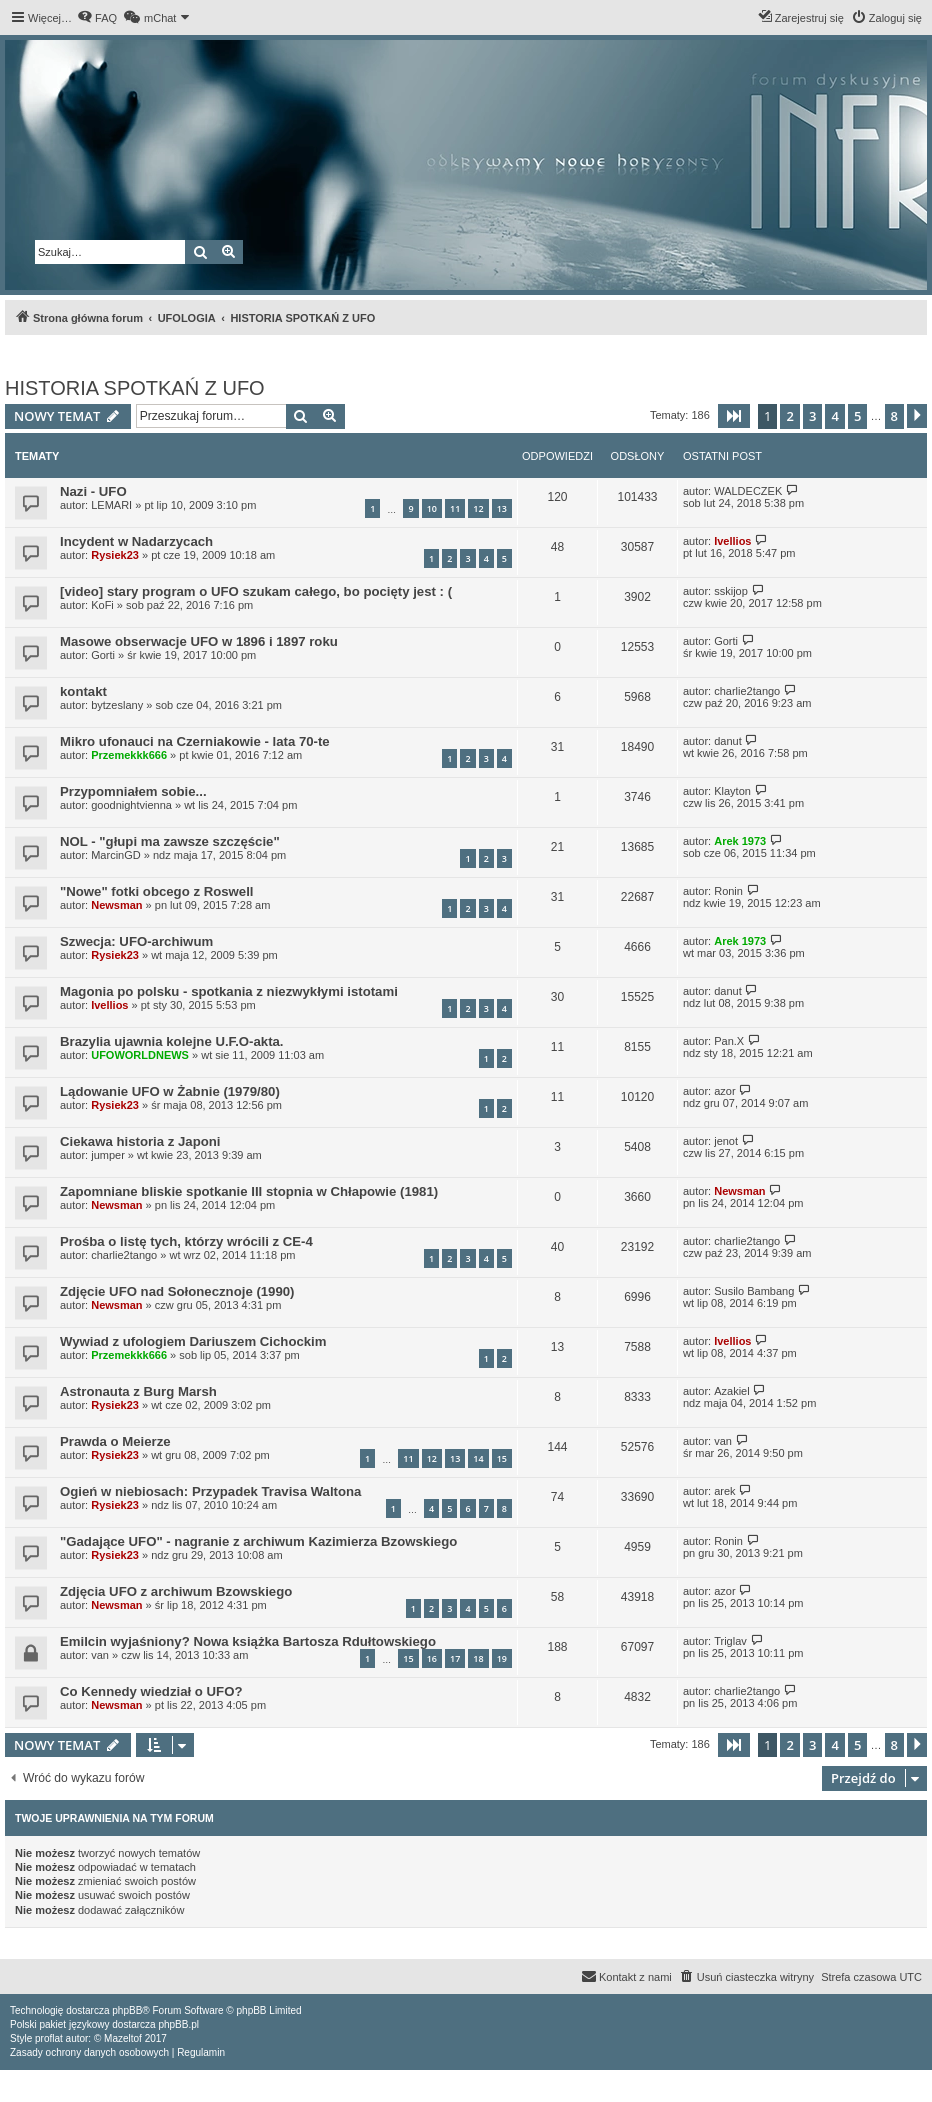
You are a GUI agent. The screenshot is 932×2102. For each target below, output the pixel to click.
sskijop (731, 591)
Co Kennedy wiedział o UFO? (151, 1691)
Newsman (116, 905)
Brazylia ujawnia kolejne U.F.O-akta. (172, 1041)
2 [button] (789, 416)
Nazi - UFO (93, 491)
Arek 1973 (740, 841)
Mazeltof (123, 2038)
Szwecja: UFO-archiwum (136, 941)
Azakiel (731, 1391)
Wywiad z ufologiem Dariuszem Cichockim (193, 1341)
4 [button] (834, 416)
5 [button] (857, 416)
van (723, 1441)
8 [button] (894, 416)
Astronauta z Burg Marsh (138, 1391)
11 (455, 508)
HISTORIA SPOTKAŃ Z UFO (135, 388)
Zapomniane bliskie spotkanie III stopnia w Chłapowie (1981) (249, 1191)
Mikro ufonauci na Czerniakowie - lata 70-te (195, 741)
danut (728, 741)
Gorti (103, 655)
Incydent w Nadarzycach (136, 541)
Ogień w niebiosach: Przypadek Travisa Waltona (210, 1491)
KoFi (102, 605)
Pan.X (729, 1041)
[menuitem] (97, 18)
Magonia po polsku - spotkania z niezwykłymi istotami (229, 991)
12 (478, 508)
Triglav (730, 1641)
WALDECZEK (748, 491)
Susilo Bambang (754, 1291)
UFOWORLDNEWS (140, 1055)
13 (502, 508)
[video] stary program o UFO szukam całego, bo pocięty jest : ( (256, 591)
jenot (726, 1141)
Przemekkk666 (129, 755)
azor (724, 1091)
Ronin (728, 891)
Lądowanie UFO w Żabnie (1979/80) (170, 1091)
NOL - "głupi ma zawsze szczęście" (170, 841)
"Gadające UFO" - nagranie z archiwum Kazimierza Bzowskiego (258, 1541)
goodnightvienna (131, 805)
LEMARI (111, 505)
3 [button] (812, 416)
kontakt (83, 691)
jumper (108, 1155)
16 (432, 1658)
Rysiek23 (115, 555)
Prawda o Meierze (115, 1441)
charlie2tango (747, 691)
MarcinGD (116, 855)
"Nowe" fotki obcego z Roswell (157, 891)
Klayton (732, 791)
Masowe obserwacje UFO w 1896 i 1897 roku (199, 641)
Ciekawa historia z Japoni (140, 1141)
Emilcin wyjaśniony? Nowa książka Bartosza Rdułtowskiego (248, 1641)
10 (432, 508)
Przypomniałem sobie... (133, 791)
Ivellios (732, 541)
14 (478, 1458)
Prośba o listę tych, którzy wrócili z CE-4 (186, 1241)
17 (455, 1658)
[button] (734, 416)
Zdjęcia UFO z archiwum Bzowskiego (176, 1591)
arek (724, 1491)
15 (502, 1458)
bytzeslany (117, 705)
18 (478, 1658)
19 (502, 1658)
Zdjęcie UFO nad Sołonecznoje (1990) (177, 1291)
